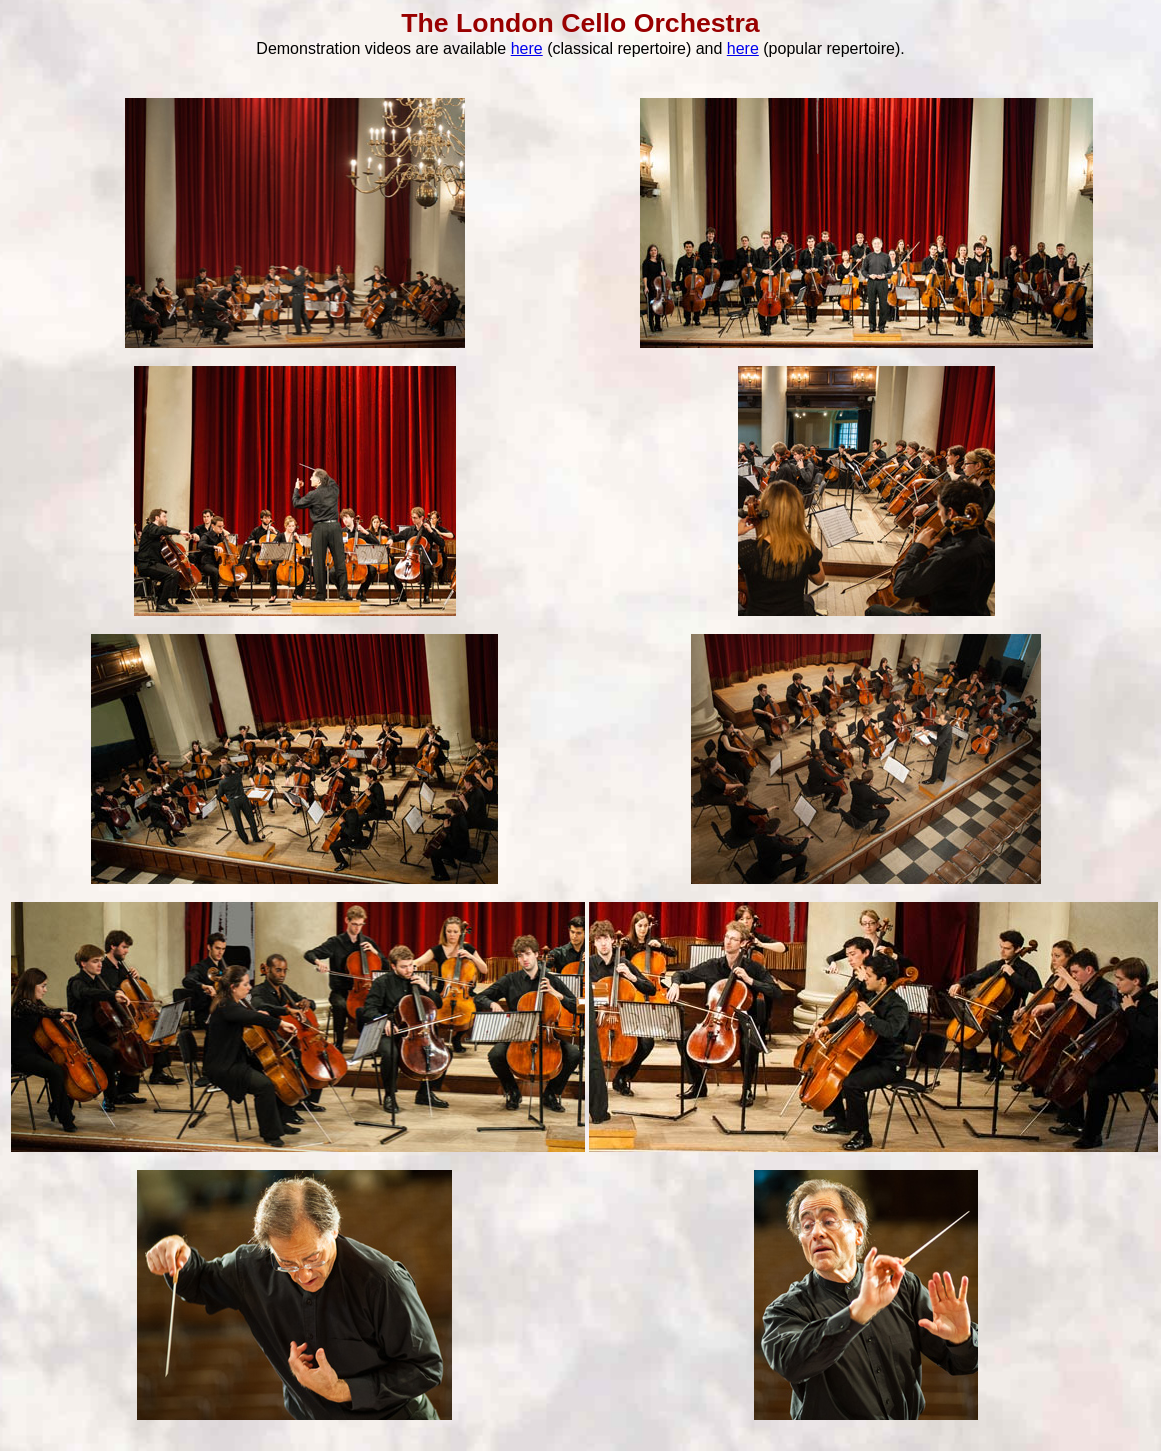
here (527, 48)
